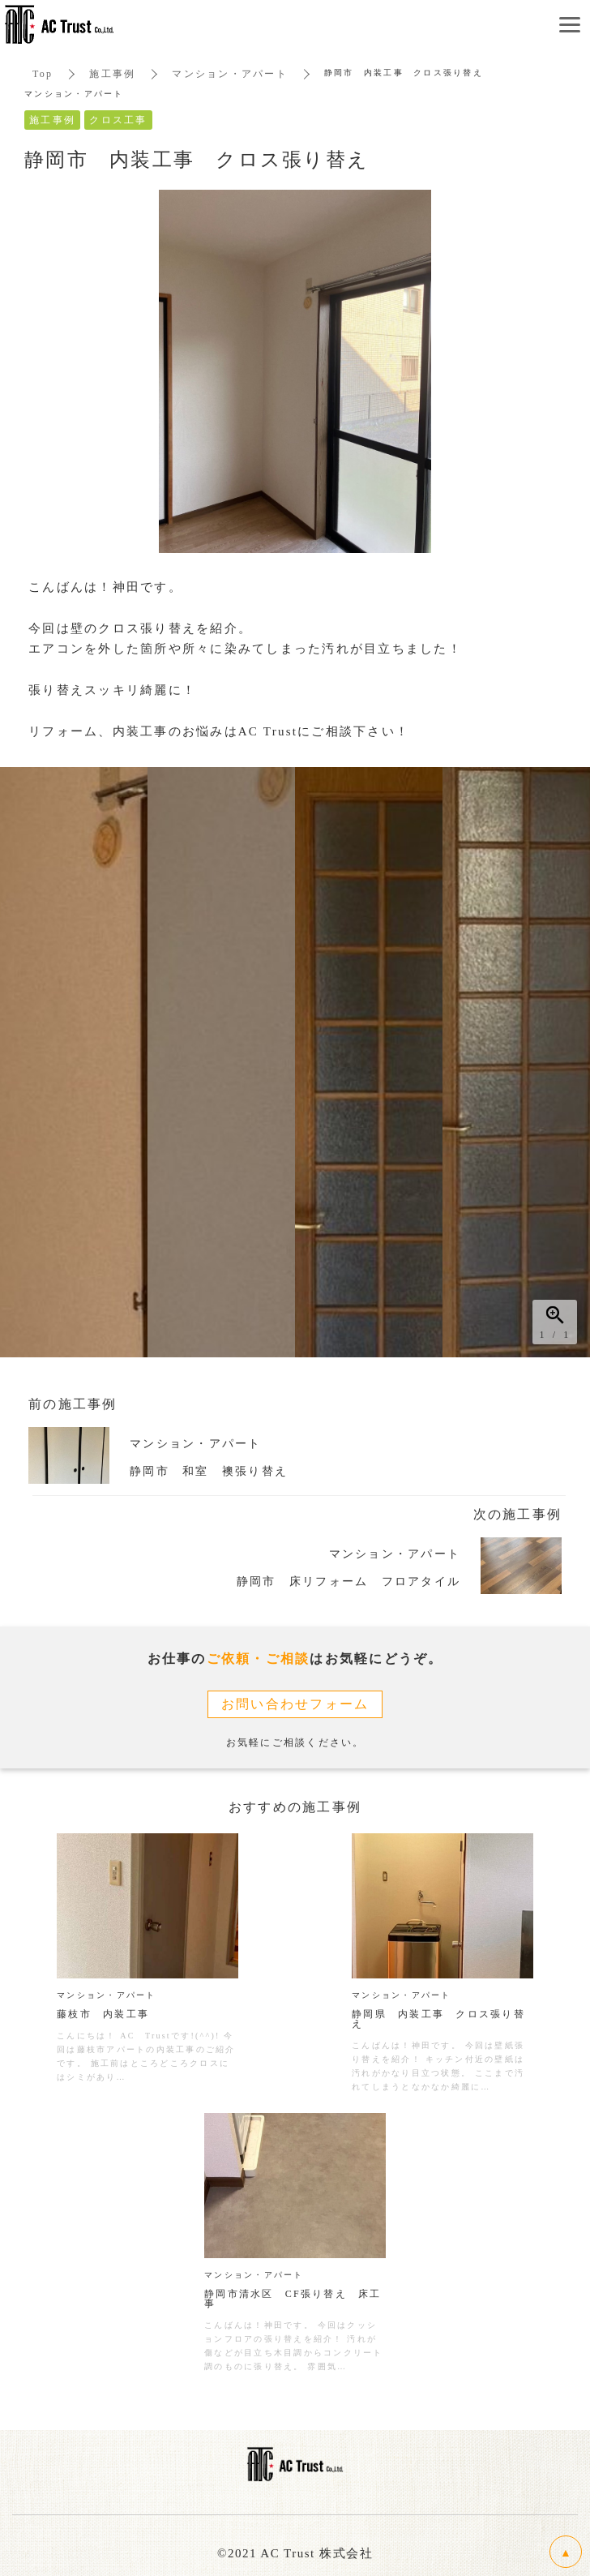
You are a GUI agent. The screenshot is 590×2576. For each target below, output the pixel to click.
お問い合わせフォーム (295, 1704)
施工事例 (112, 73)
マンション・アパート (230, 73)
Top (42, 73)
